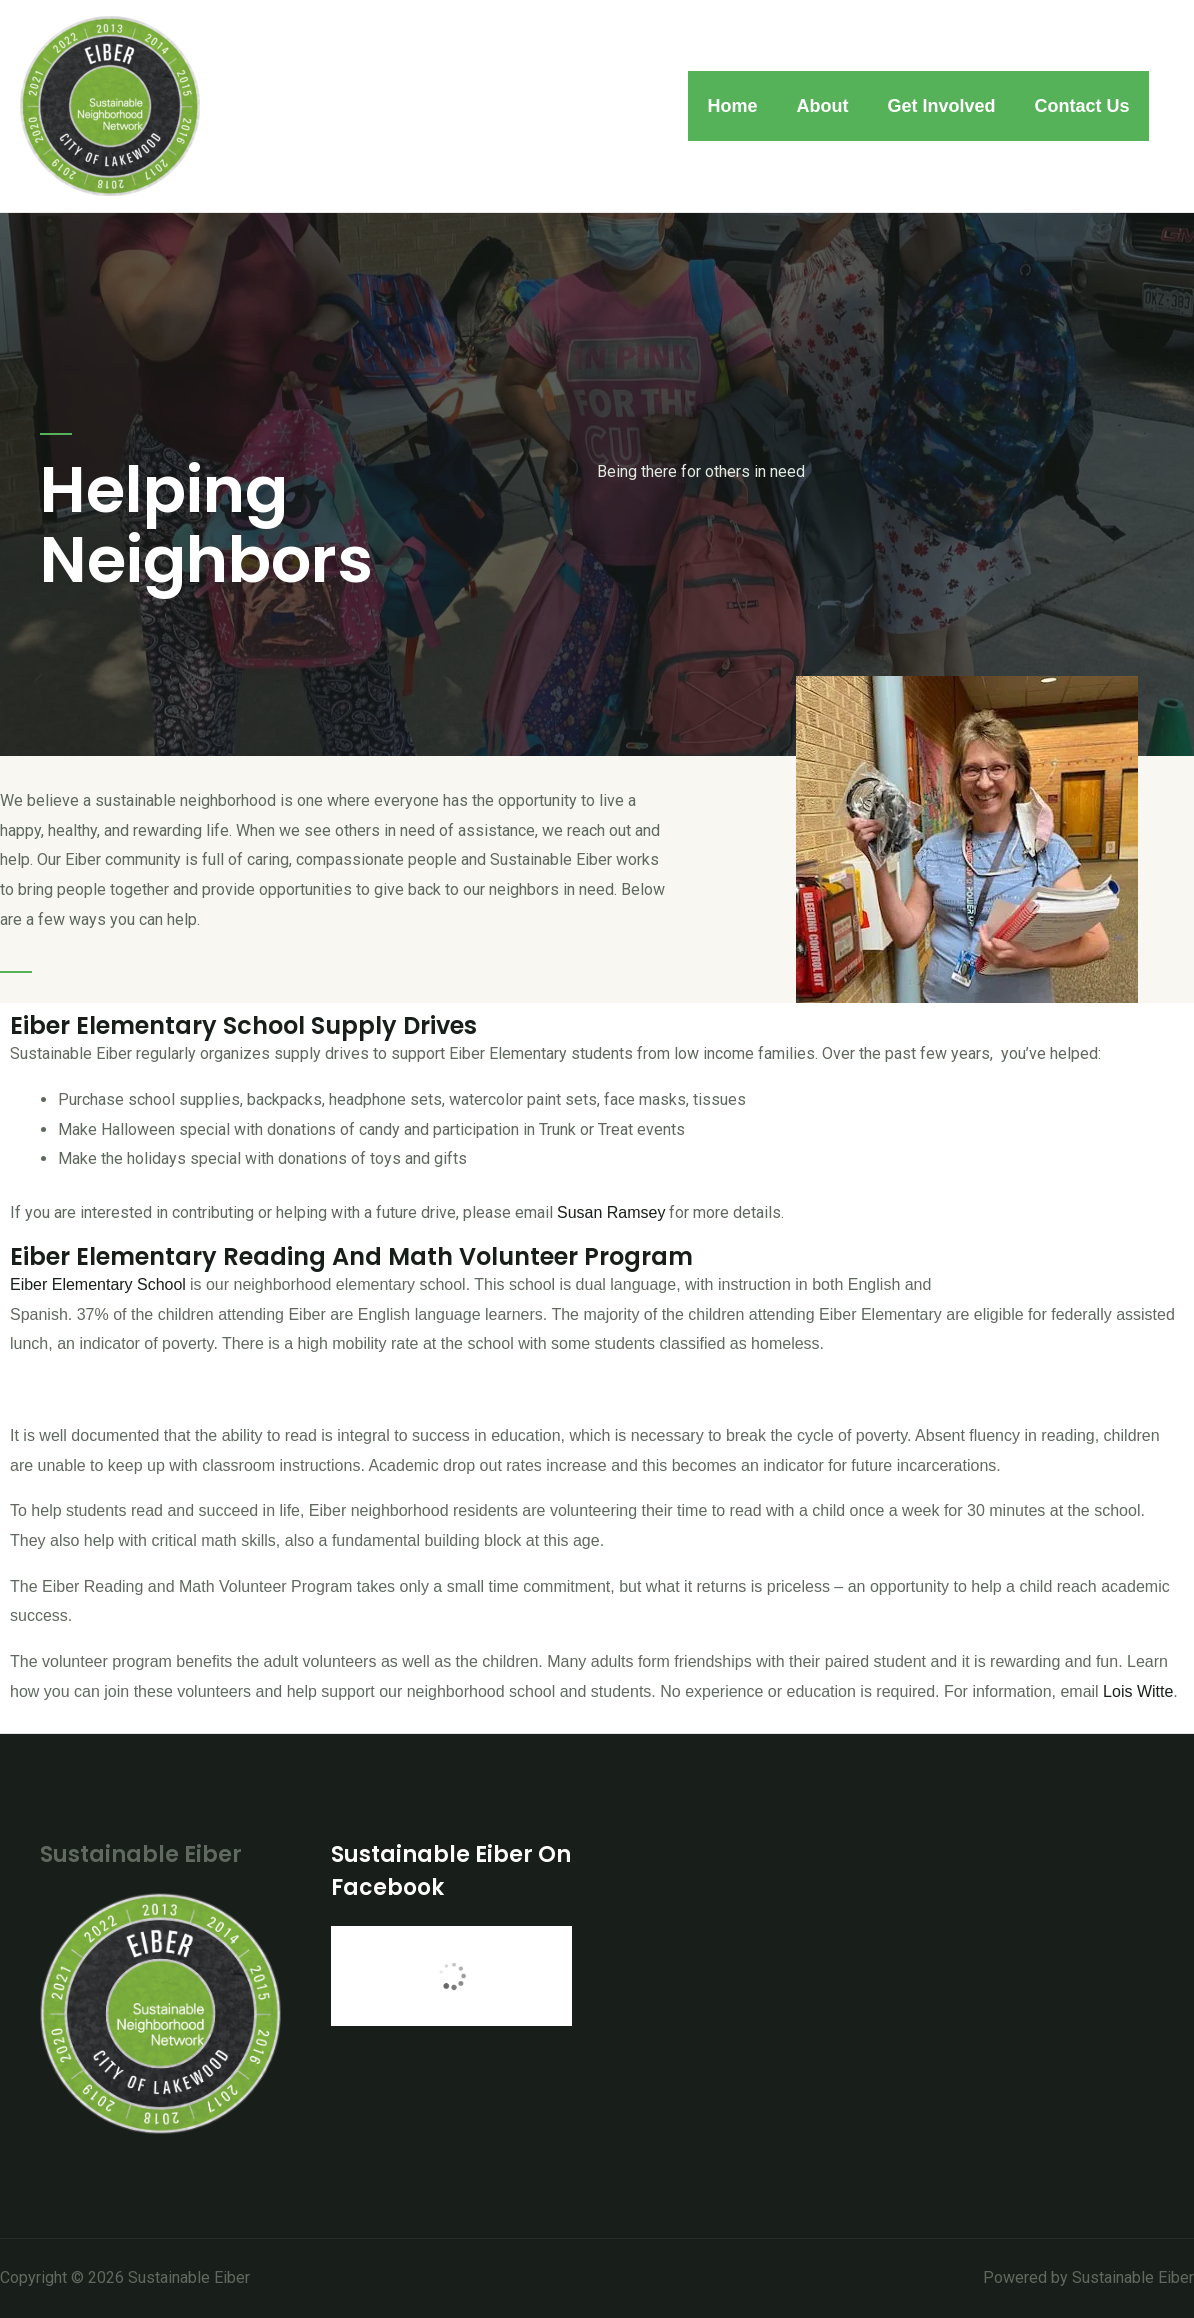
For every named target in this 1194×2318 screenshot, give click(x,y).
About (830, 106)
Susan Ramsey (611, 1212)
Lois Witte (1138, 1691)
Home (743, 106)
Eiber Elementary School (98, 1284)
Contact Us (1083, 106)
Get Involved (946, 106)
